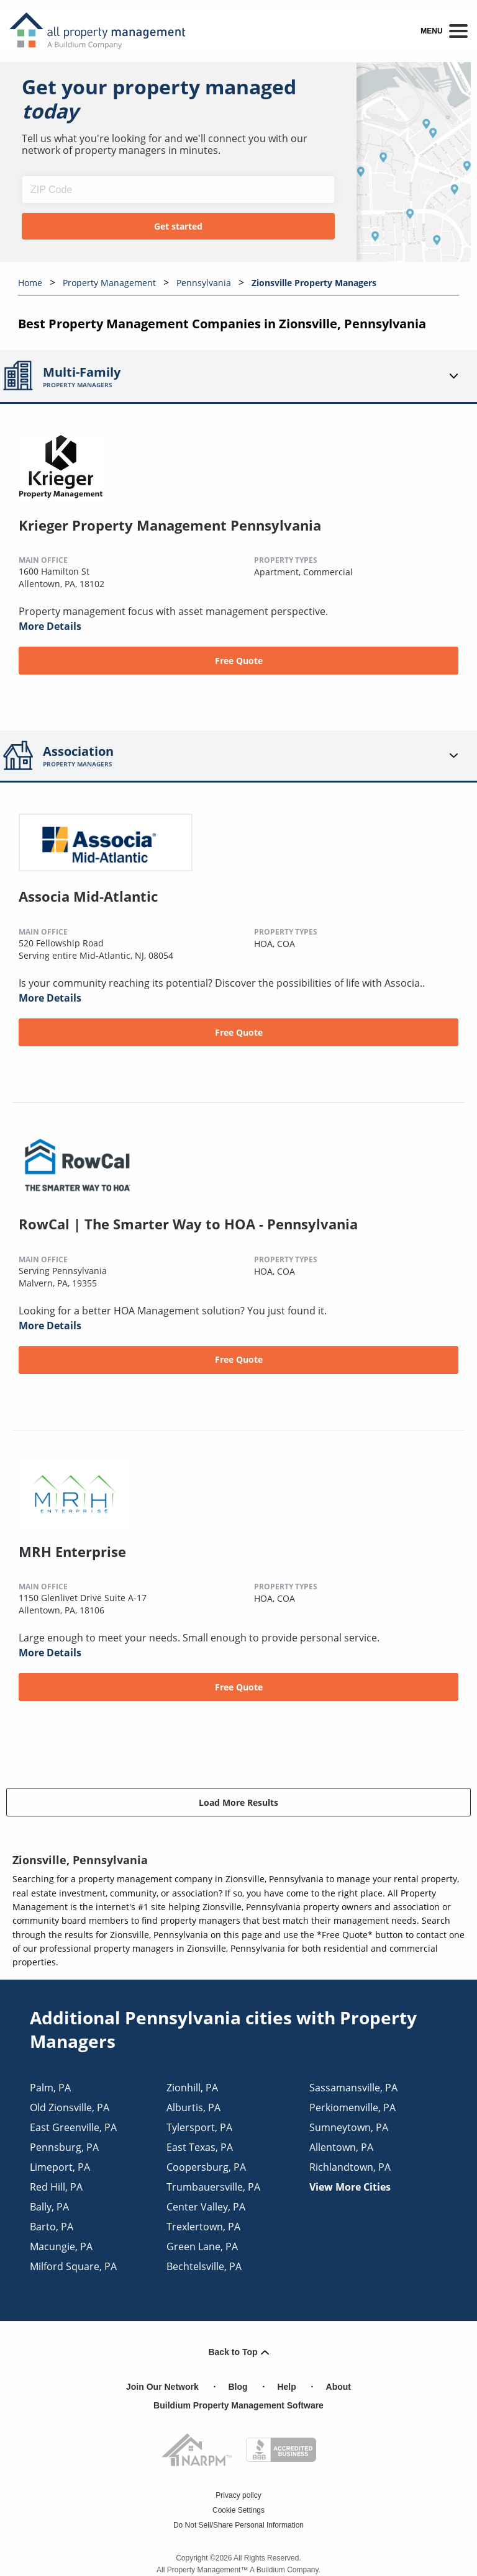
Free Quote (239, 660)
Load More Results (238, 1802)
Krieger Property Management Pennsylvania (170, 525)
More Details (50, 626)
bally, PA (49, 2207)
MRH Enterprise (72, 1551)
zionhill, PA (192, 2087)
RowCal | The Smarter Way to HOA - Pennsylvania (188, 1223)
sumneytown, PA (348, 2127)
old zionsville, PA (69, 2107)
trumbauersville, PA (213, 2187)
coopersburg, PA (206, 2167)
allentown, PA (341, 2147)
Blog (238, 2387)
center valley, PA (205, 2207)
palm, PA (50, 2087)
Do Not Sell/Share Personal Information (238, 2525)
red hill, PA (56, 2187)
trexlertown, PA (203, 2226)
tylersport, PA (199, 2127)
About (338, 2387)
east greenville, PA (73, 2127)
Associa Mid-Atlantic (88, 896)
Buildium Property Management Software (238, 2405)
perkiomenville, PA (352, 2107)
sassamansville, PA (353, 2087)
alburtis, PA (193, 2107)
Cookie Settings (238, 2510)
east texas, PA (199, 2147)
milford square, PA (73, 2266)
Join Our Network (162, 2387)
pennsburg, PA (64, 2147)
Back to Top (238, 2352)
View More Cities (350, 2187)
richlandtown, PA (350, 2167)
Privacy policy (238, 2495)
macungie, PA (61, 2246)
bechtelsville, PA (204, 2266)
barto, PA (51, 2226)
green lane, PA (202, 2246)
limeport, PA (60, 2167)
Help (286, 2387)
